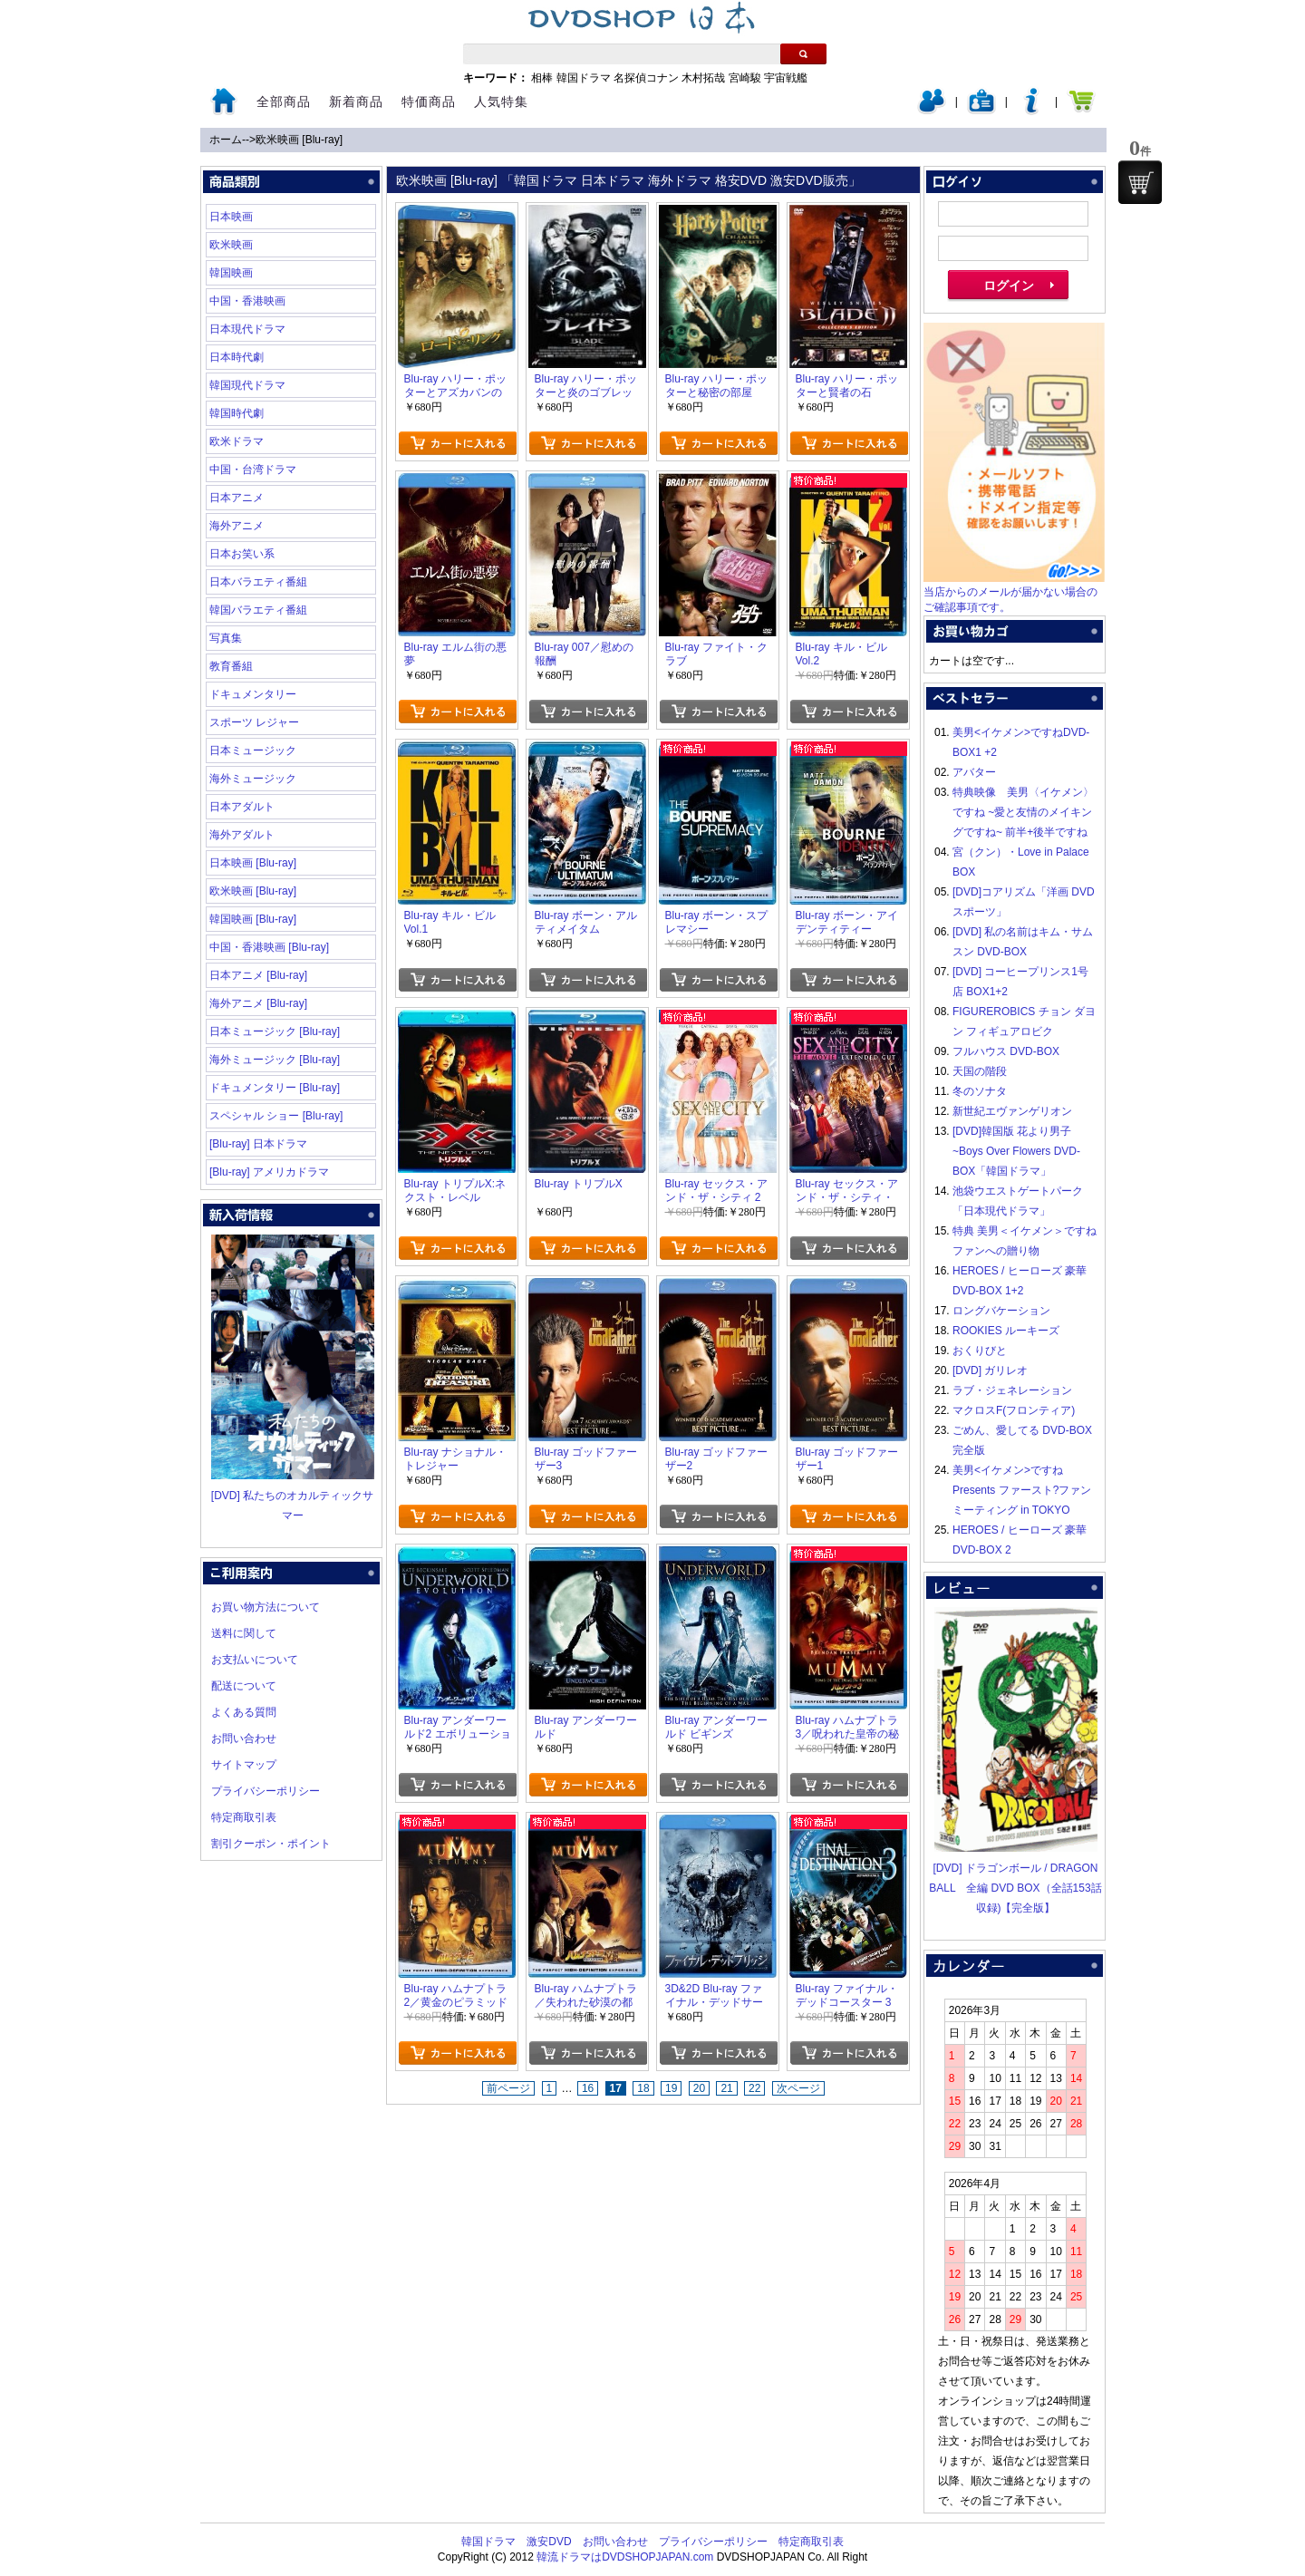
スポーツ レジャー (254, 722)
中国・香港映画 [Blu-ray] (269, 947)
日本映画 (231, 216)
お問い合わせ (243, 1738)
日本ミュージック (252, 750)
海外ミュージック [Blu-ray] (274, 1059)
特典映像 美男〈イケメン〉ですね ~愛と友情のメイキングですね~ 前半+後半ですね (1023, 812)
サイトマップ (243, 1764)
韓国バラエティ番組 (258, 610)
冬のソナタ (979, 1091)
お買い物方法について (265, 1607)
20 (699, 2088)
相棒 (542, 78)
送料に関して (243, 1633)
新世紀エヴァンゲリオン (1012, 1111)
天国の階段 (979, 1071)
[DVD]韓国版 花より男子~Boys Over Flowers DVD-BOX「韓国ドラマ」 (1016, 1151)
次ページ (798, 2088)
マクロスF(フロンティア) (1013, 1410)
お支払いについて (254, 1659)
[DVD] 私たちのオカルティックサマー (292, 1495)
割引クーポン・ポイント (271, 1843)
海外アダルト (242, 834)
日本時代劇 (236, 357)
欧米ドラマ (236, 441)
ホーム (225, 139)
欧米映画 (231, 244)
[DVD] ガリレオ (990, 1370)
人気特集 (501, 101)
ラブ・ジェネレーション (1012, 1390)
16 (588, 2088)
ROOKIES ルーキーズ (1005, 1330)
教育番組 (231, 666)
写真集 (225, 638)
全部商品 (283, 101)
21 (726, 2088)
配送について (243, 1686)
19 (671, 2088)
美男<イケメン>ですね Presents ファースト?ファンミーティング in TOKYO (1021, 1490)
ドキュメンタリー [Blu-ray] (274, 1087)
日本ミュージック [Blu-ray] (274, 1031)
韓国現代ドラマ (247, 385)
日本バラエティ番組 (258, 582)
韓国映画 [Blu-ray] (252, 919)
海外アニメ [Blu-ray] (258, 1003)
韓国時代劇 (236, 413)
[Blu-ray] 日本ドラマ (258, 1144)
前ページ (508, 2088)
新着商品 (356, 101)
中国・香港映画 (247, 301)
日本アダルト (242, 806)
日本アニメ (236, 497)
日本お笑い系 (242, 553)
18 (643, 2088)
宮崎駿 (745, 78)
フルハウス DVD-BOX (1005, 1051)
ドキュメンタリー (252, 694)
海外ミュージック (252, 778)
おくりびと (979, 1350)
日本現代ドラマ (247, 329)
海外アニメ (236, 525)
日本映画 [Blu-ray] (252, 863)
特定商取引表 (243, 1817)
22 (754, 2088)
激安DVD (549, 2541)
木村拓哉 (703, 78)
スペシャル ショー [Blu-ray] (276, 1115)
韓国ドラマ (583, 78)
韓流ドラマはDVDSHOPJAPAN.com (624, 2557)
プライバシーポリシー (265, 1791)
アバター (974, 772)
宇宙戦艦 (785, 78)
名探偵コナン (646, 78)
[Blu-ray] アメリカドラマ (269, 1172)
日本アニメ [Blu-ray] (258, 975)
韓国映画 (231, 272)
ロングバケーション (1001, 1310)
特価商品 (428, 101)
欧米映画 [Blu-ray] (299, 139)
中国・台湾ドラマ (252, 469)
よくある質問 (243, 1712)
